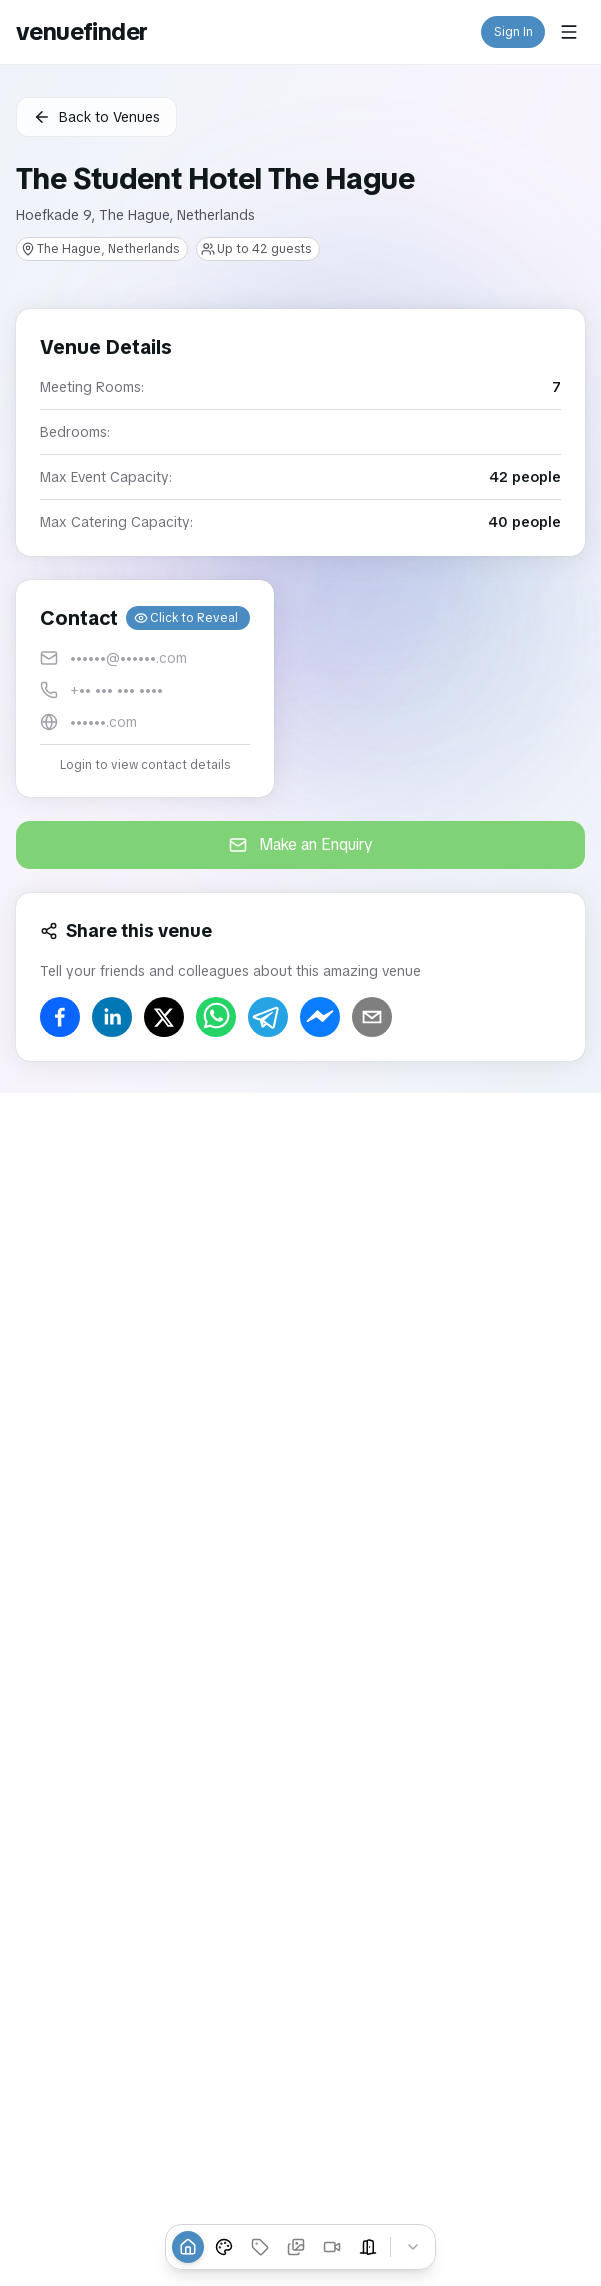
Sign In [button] (513, 32)
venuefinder (81, 31)
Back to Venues (96, 117)
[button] (145, 688)
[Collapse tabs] (413, 2247)
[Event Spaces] (368, 2247)
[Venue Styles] (224, 2247)
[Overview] (188, 2247)
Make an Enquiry (301, 844)
